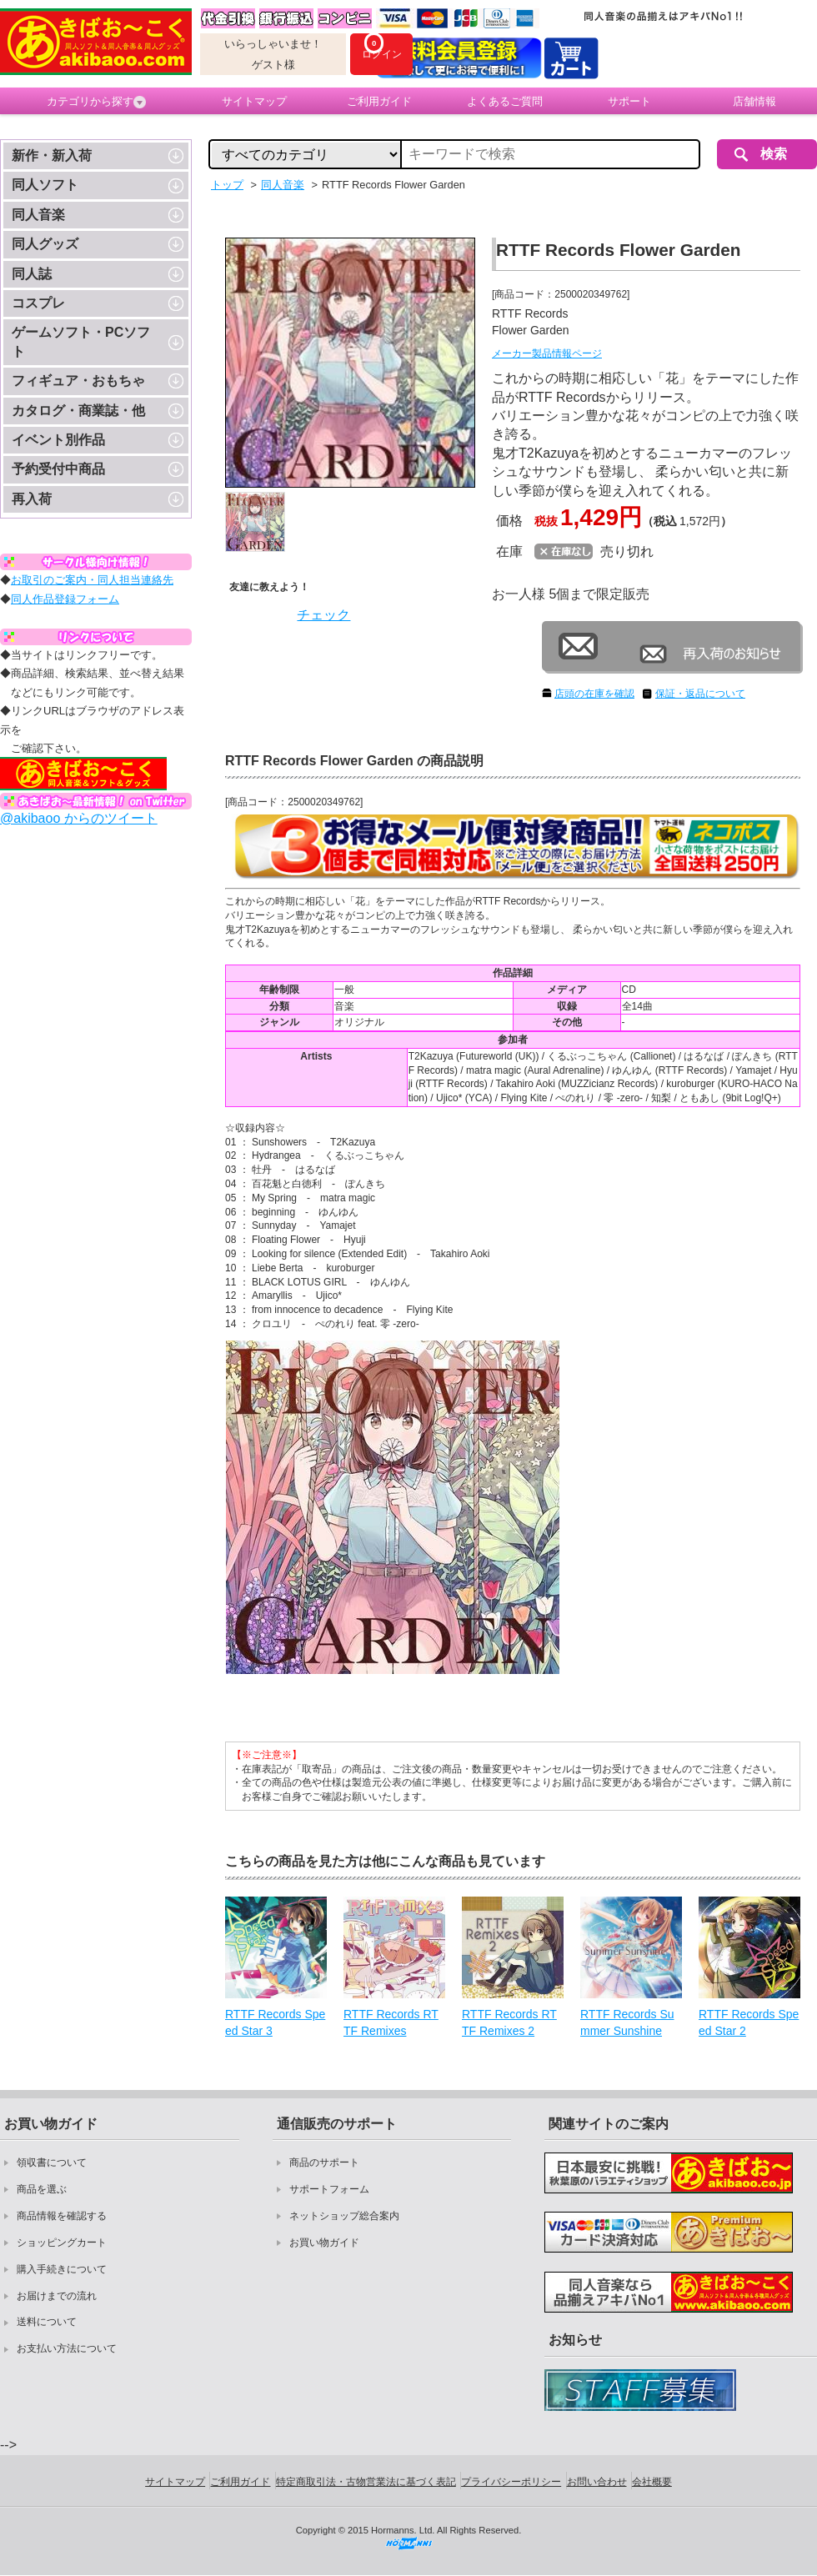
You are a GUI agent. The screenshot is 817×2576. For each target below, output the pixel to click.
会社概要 (652, 2482)
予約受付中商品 (58, 469)
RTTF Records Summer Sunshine (627, 2022)
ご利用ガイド (379, 101)
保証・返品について (700, 693)
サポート (629, 101)
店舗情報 (754, 101)
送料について (47, 2322)
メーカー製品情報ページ (547, 353)
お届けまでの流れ (57, 2296)
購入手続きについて (62, 2269)
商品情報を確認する (62, 2216)
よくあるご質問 (505, 101)
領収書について (52, 2162)
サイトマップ (254, 101)
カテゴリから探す (96, 101)
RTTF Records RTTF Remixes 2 (509, 2022)
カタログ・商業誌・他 (78, 410)
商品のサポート (324, 2162)
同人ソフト (45, 185)
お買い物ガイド (324, 2242)
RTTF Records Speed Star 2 (749, 2022)
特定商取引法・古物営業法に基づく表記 (366, 2482)
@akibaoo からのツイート (79, 818)
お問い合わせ (597, 2482)
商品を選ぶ (42, 2189)
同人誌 (32, 274)
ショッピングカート (62, 2242)
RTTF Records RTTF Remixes (391, 2022)
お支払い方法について (67, 2348)
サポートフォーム (329, 2189)
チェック (323, 615)
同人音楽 (38, 215)
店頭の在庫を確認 (594, 693)
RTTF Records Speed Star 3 (275, 2022)
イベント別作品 (58, 440)
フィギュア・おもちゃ (78, 380)
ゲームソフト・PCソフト (81, 341)
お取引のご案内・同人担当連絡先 (92, 580)
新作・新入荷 (52, 155)
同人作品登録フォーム (65, 599)
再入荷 (32, 499)
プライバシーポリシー (511, 2482)
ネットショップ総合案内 (344, 2216)
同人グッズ (45, 244)
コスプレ (38, 303)
